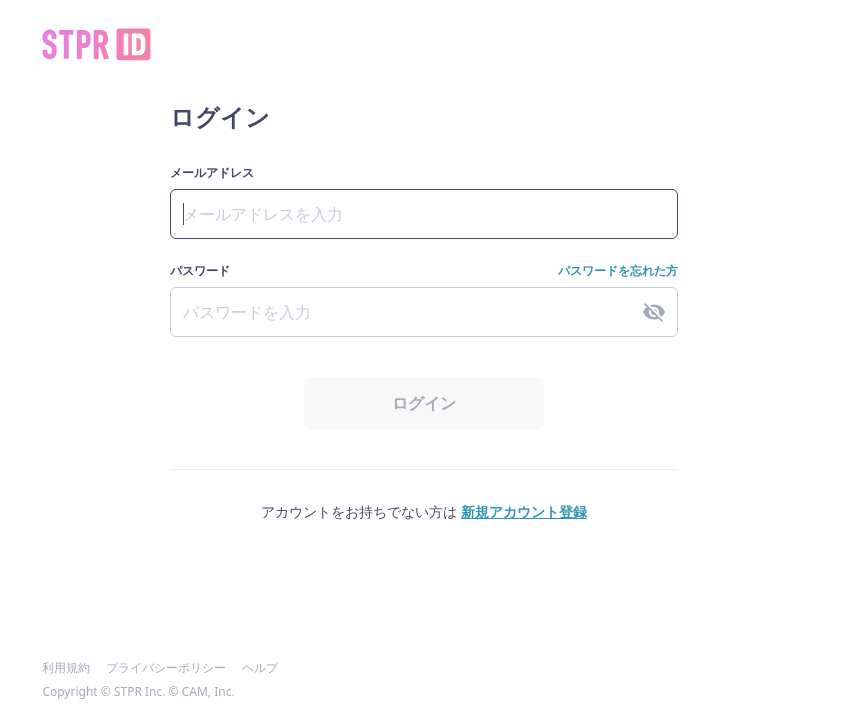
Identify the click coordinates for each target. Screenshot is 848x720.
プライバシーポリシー (166, 668)
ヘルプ (260, 668)
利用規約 (66, 668)
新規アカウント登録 (524, 511)
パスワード (200, 271)
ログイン (424, 403)
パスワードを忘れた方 (618, 271)
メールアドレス (212, 173)
